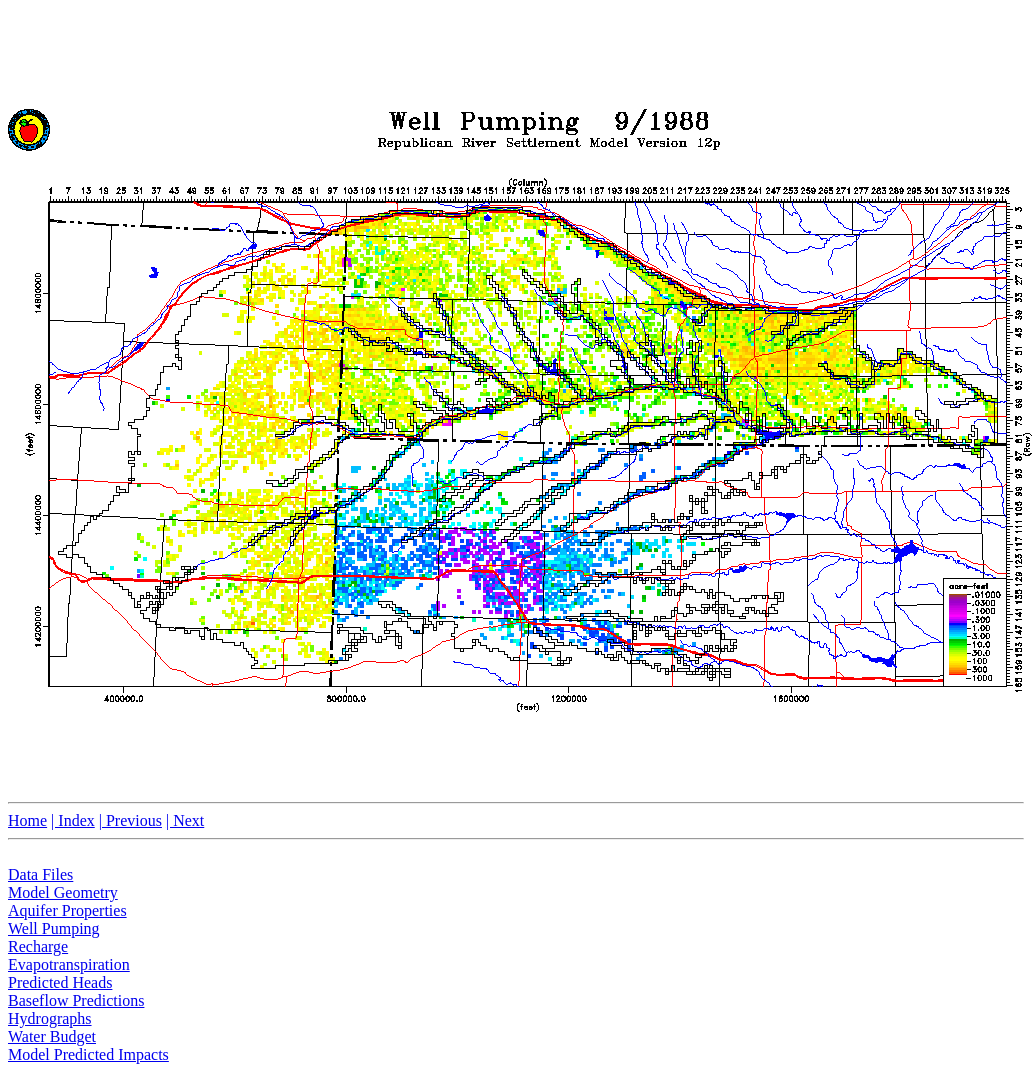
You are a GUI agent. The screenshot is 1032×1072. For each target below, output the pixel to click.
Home (27, 820)
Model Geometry (63, 892)
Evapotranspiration (69, 964)
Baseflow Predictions (76, 1000)
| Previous (130, 820)
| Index (73, 820)
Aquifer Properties (67, 910)
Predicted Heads (60, 982)
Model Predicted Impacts (88, 1054)
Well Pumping (54, 928)
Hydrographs (50, 1018)
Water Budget (52, 1036)
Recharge (38, 946)
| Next (185, 820)
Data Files (40, 874)
